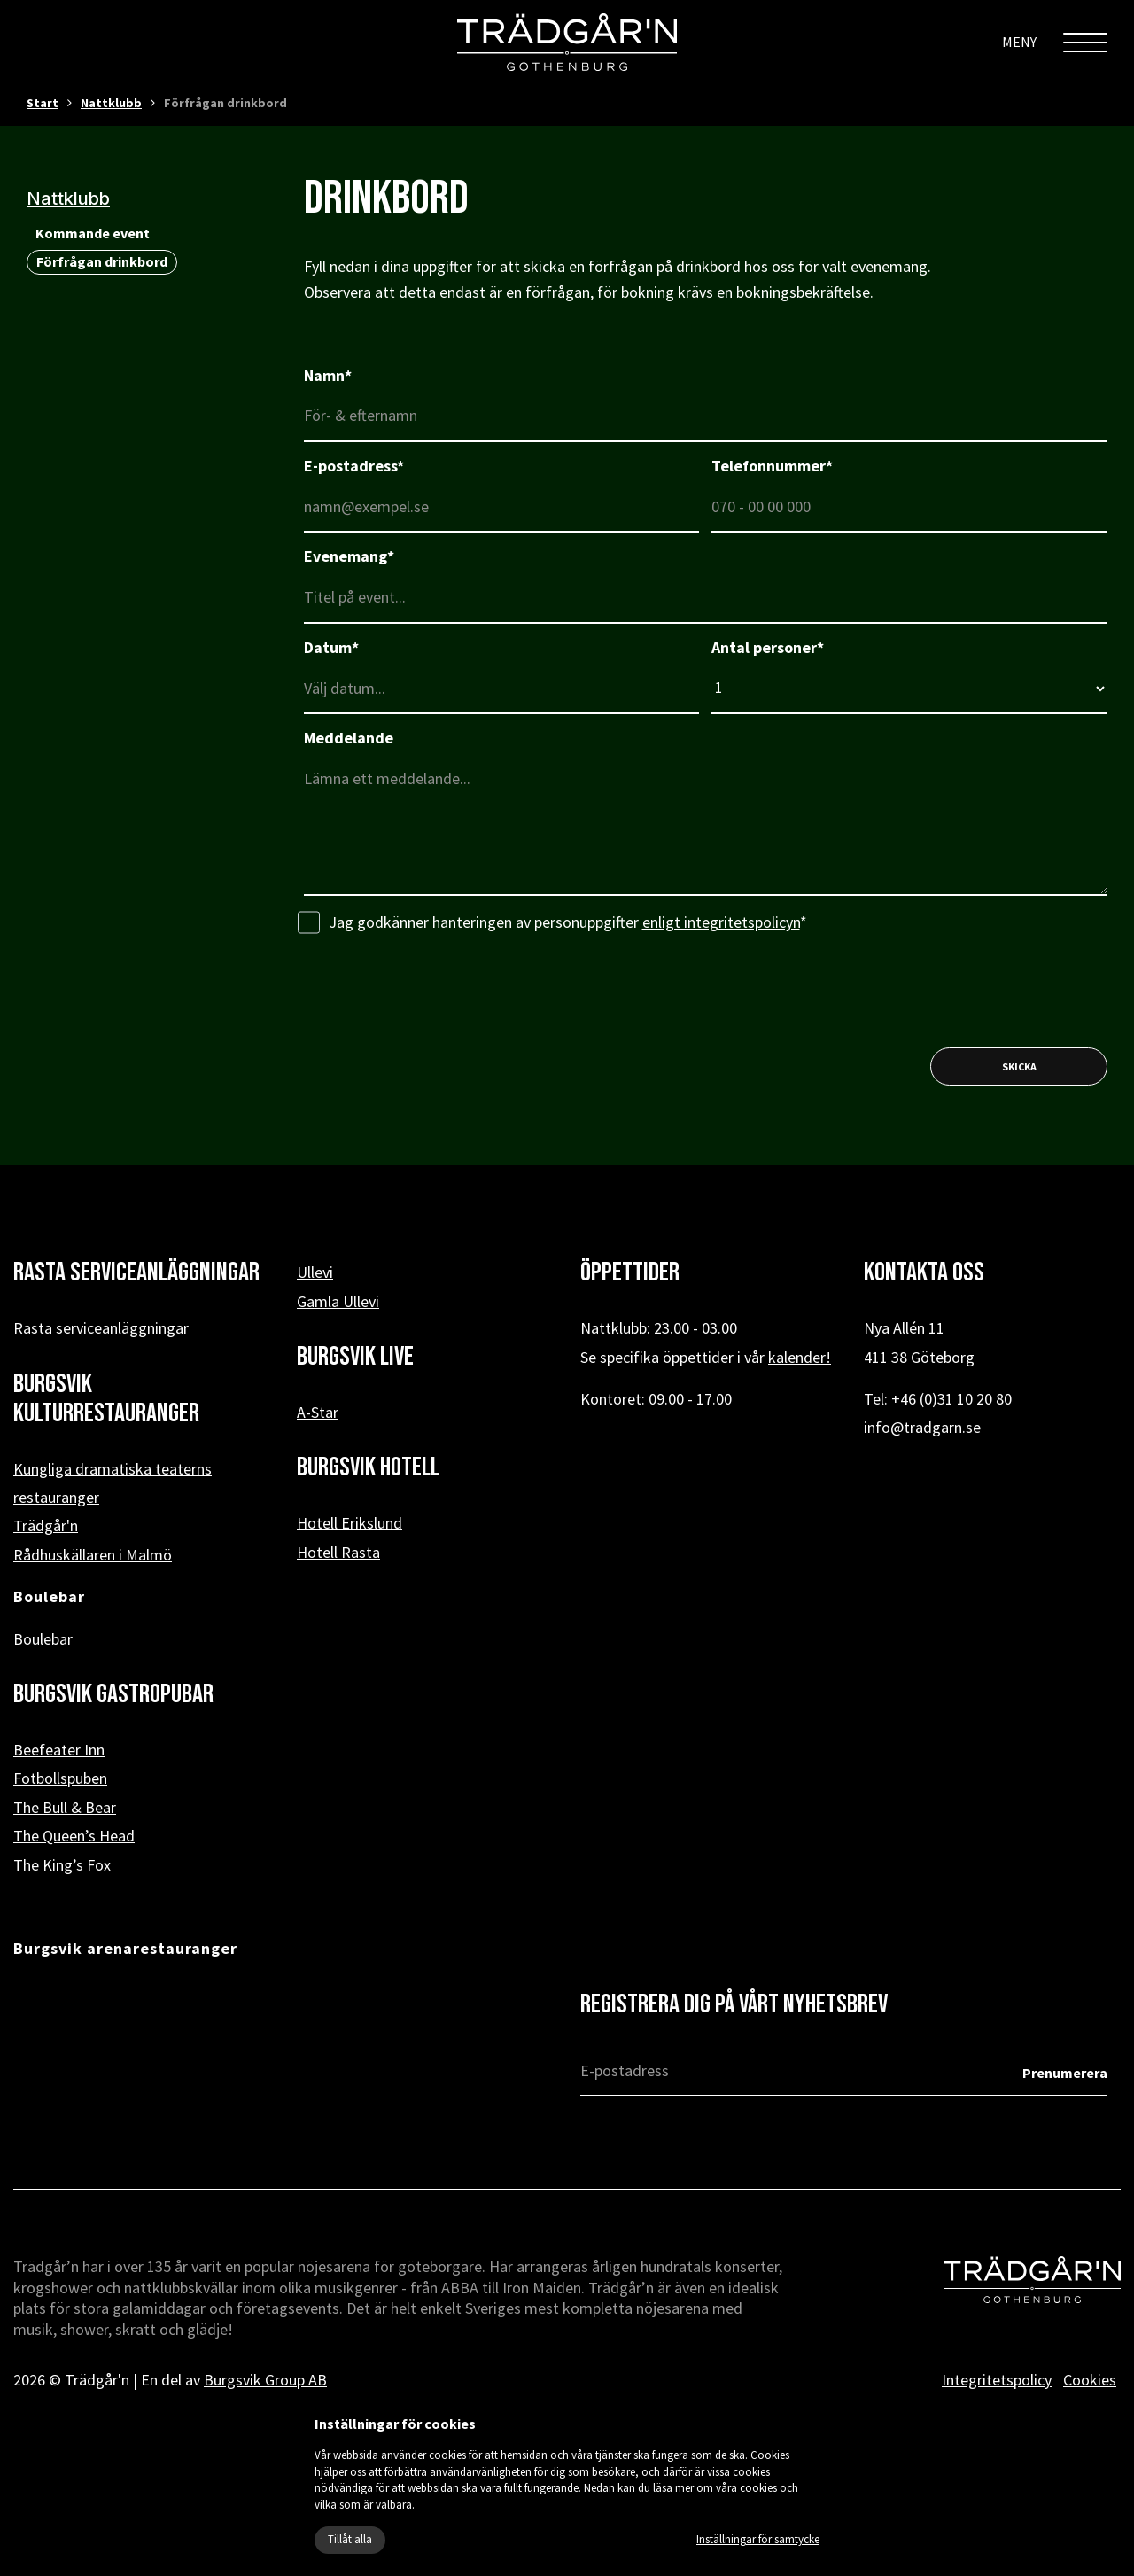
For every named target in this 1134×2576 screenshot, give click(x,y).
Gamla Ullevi (338, 1301)
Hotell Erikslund (349, 1523)
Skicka (1019, 1066)
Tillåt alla (350, 2539)
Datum (331, 647)
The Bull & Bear (64, 1807)
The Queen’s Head (74, 1835)
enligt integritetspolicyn (721, 922)
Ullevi (315, 1272)
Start (42, 103)
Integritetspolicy (997, 2380)
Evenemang (349, 556)
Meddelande (348, 738)
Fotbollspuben (60, 1778)
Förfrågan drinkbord (101, 261)
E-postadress (354, 465)
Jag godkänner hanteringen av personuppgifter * (552, 923)
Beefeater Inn (59, 1749)
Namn (328, 375)
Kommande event (92, 233)
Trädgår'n (45, 1525)
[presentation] (438, 990)
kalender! (799, 1357)
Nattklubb (111, 103)
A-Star (317, 1412)
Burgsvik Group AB (265, 2380)
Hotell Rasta (338, 1552)
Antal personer (767, 647)
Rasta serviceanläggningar (102, 1328)
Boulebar (44, 1639)
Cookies (1089, 2380)
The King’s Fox (62, 1865)
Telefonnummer (772, 465)
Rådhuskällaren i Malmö (92, 1555)
